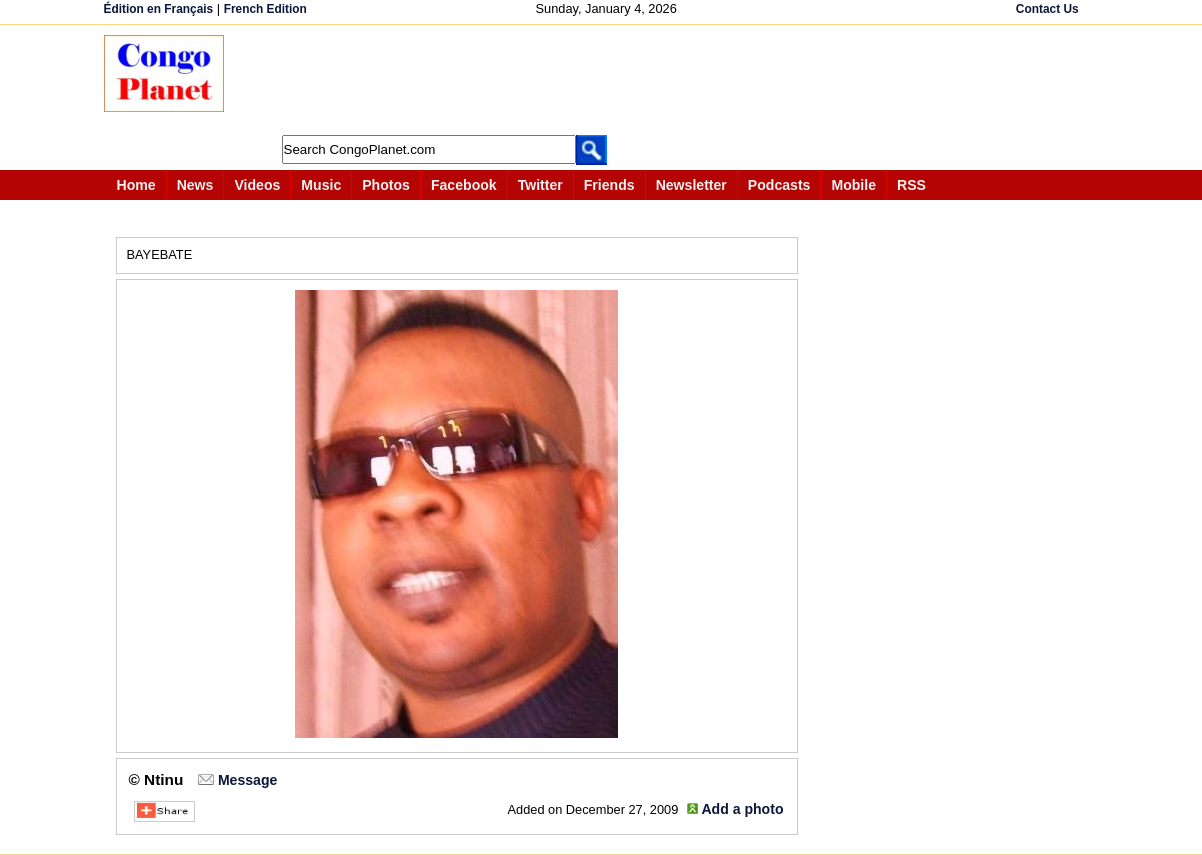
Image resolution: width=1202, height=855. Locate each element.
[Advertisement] (608, 80)
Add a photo (742, 809)
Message (247, 780)
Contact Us (1047, 9)
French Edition (265, 9)
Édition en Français (159, 9)
